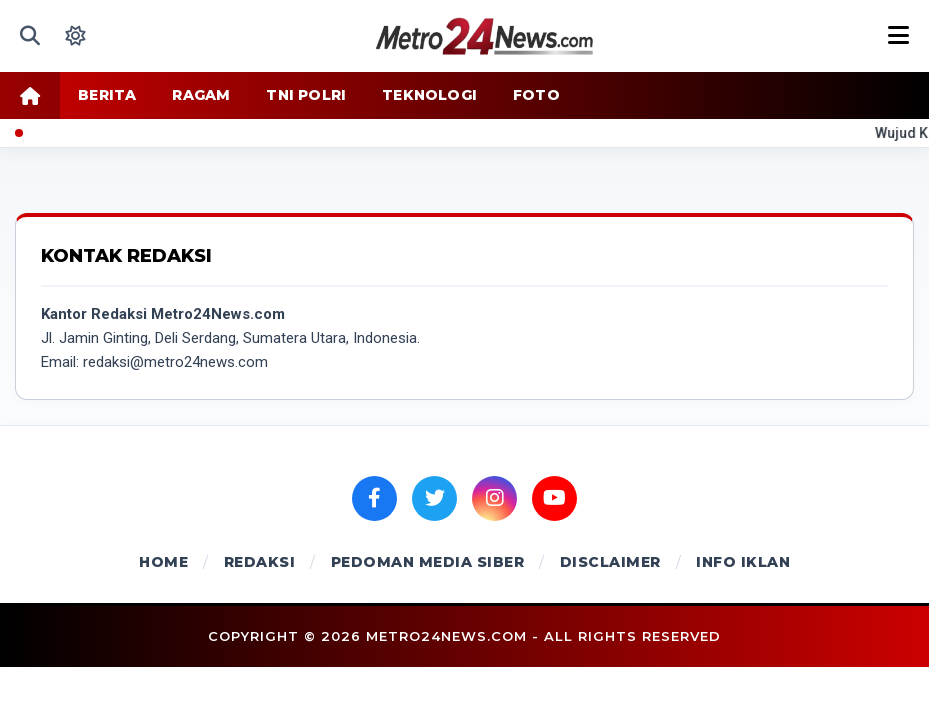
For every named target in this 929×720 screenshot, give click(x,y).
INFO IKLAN (743, 562)
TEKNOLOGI (429, 95)
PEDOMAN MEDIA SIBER (428, 562)
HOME (163, 562)
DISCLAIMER (610, 562)
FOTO (536, 95)
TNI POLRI (306, 95)
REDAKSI (260, 562)
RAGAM (201, 95)
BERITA (107, 95)
